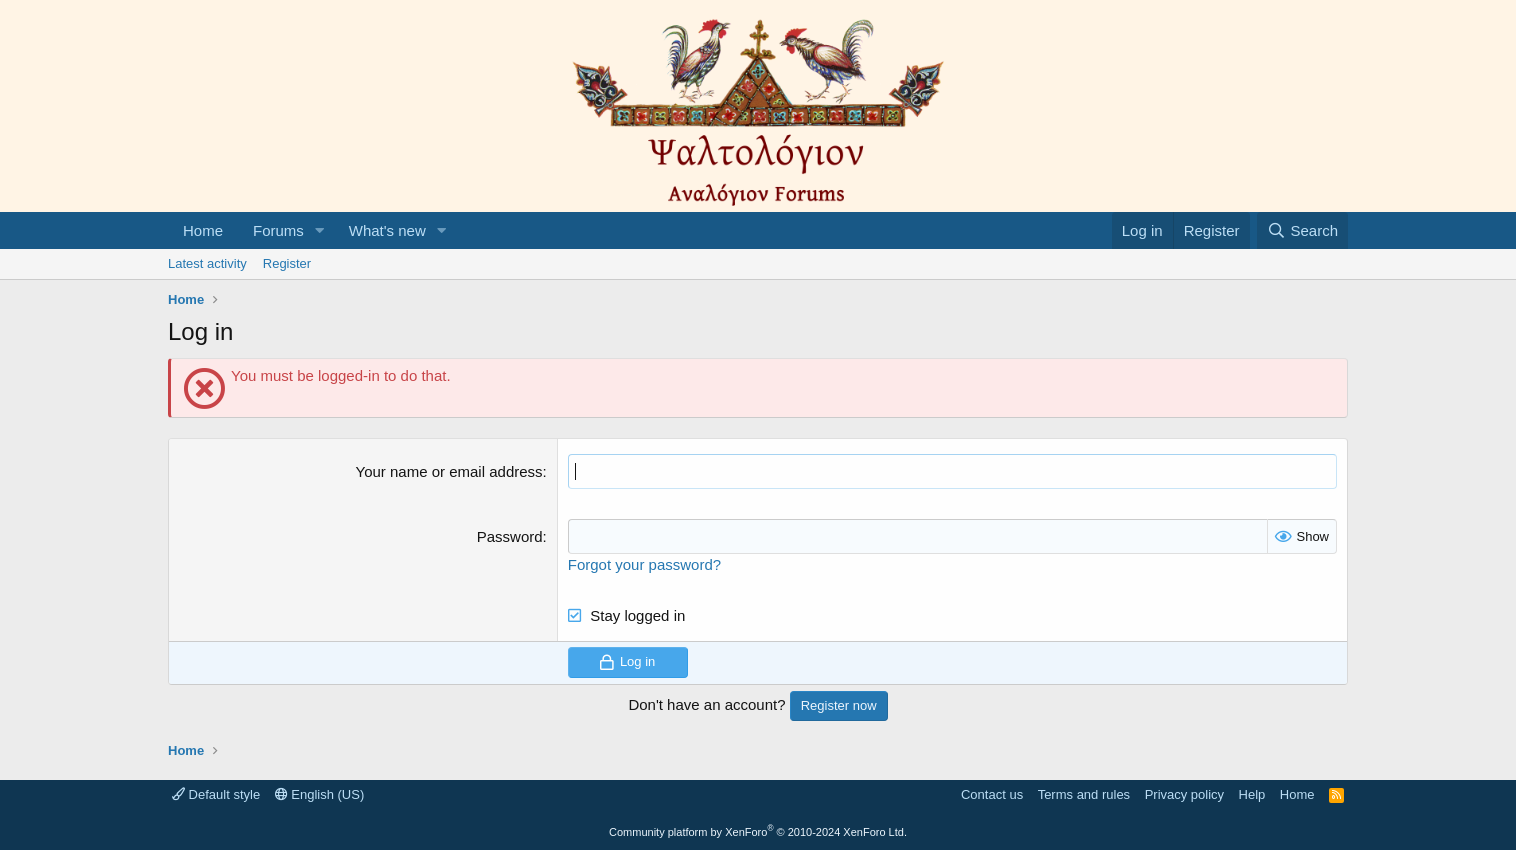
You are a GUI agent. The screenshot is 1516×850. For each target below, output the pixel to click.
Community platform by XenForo (758, 832)
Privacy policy (1184, 794)
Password (510, 536)
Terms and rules (1084, 794)
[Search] (1302, 230)
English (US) (320, 794)
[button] (320, 230)
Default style (216, 794)
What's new (387, 230)
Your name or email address (449, 471)
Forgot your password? (644, 564)
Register (287, 263)
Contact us (992, 794)
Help (1252, 794)
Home (203, 230)
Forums (278, 230)
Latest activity (207, 263)
